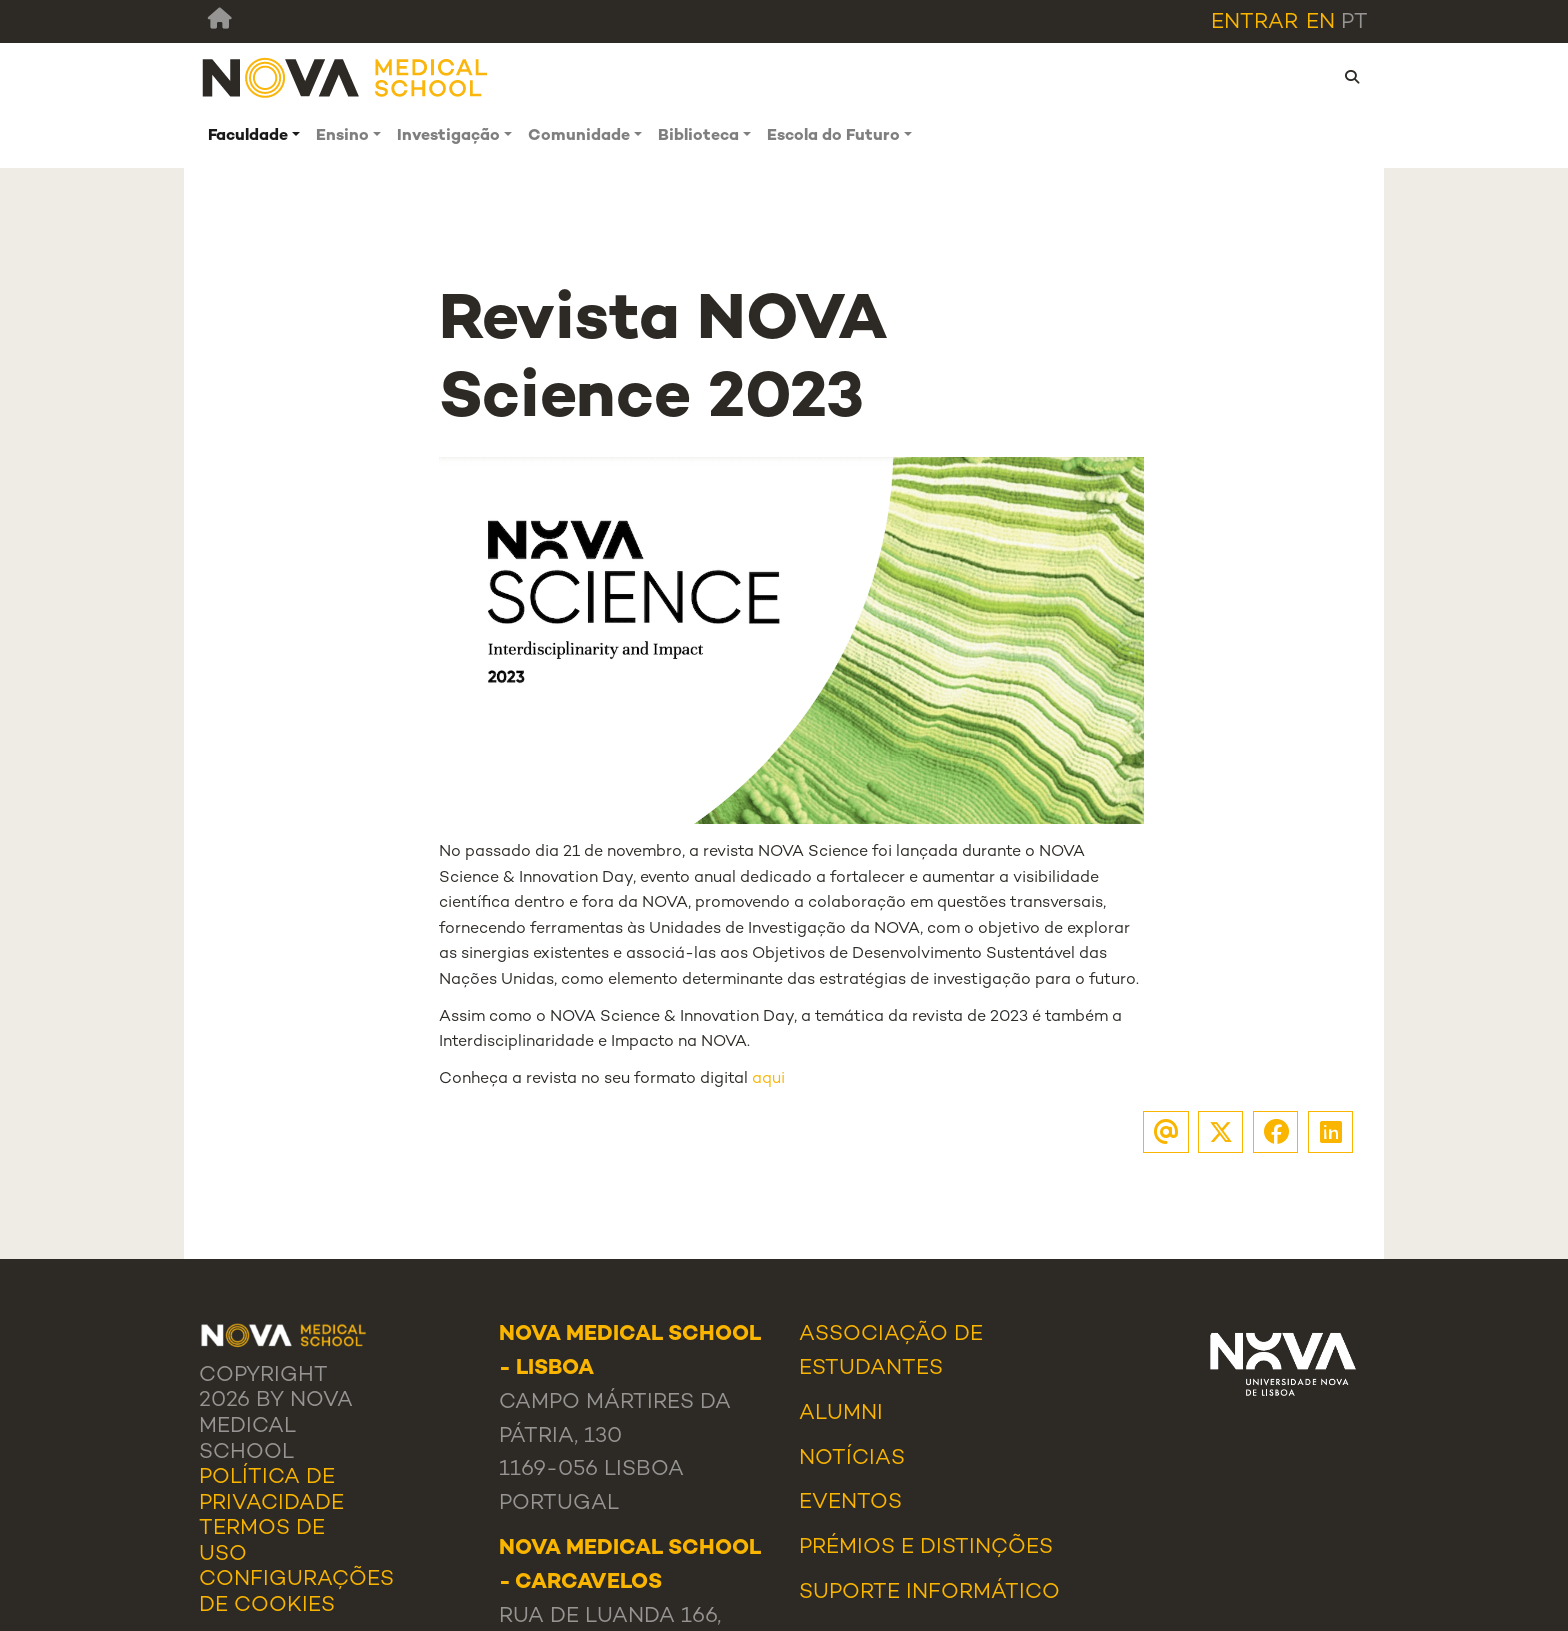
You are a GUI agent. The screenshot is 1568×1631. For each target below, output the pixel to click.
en (1320, 23)
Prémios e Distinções (926, 1548)
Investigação (448, 136)
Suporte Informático (929, 1593)
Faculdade (248, 136)
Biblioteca (698, 136)
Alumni (841, 1414)
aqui (768, 1079)
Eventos (850, 1503)
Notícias (852, 1459)
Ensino (342, 136)
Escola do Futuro (833, 136)
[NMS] (346, 77)
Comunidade (579, 136)
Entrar (1254, 23)
